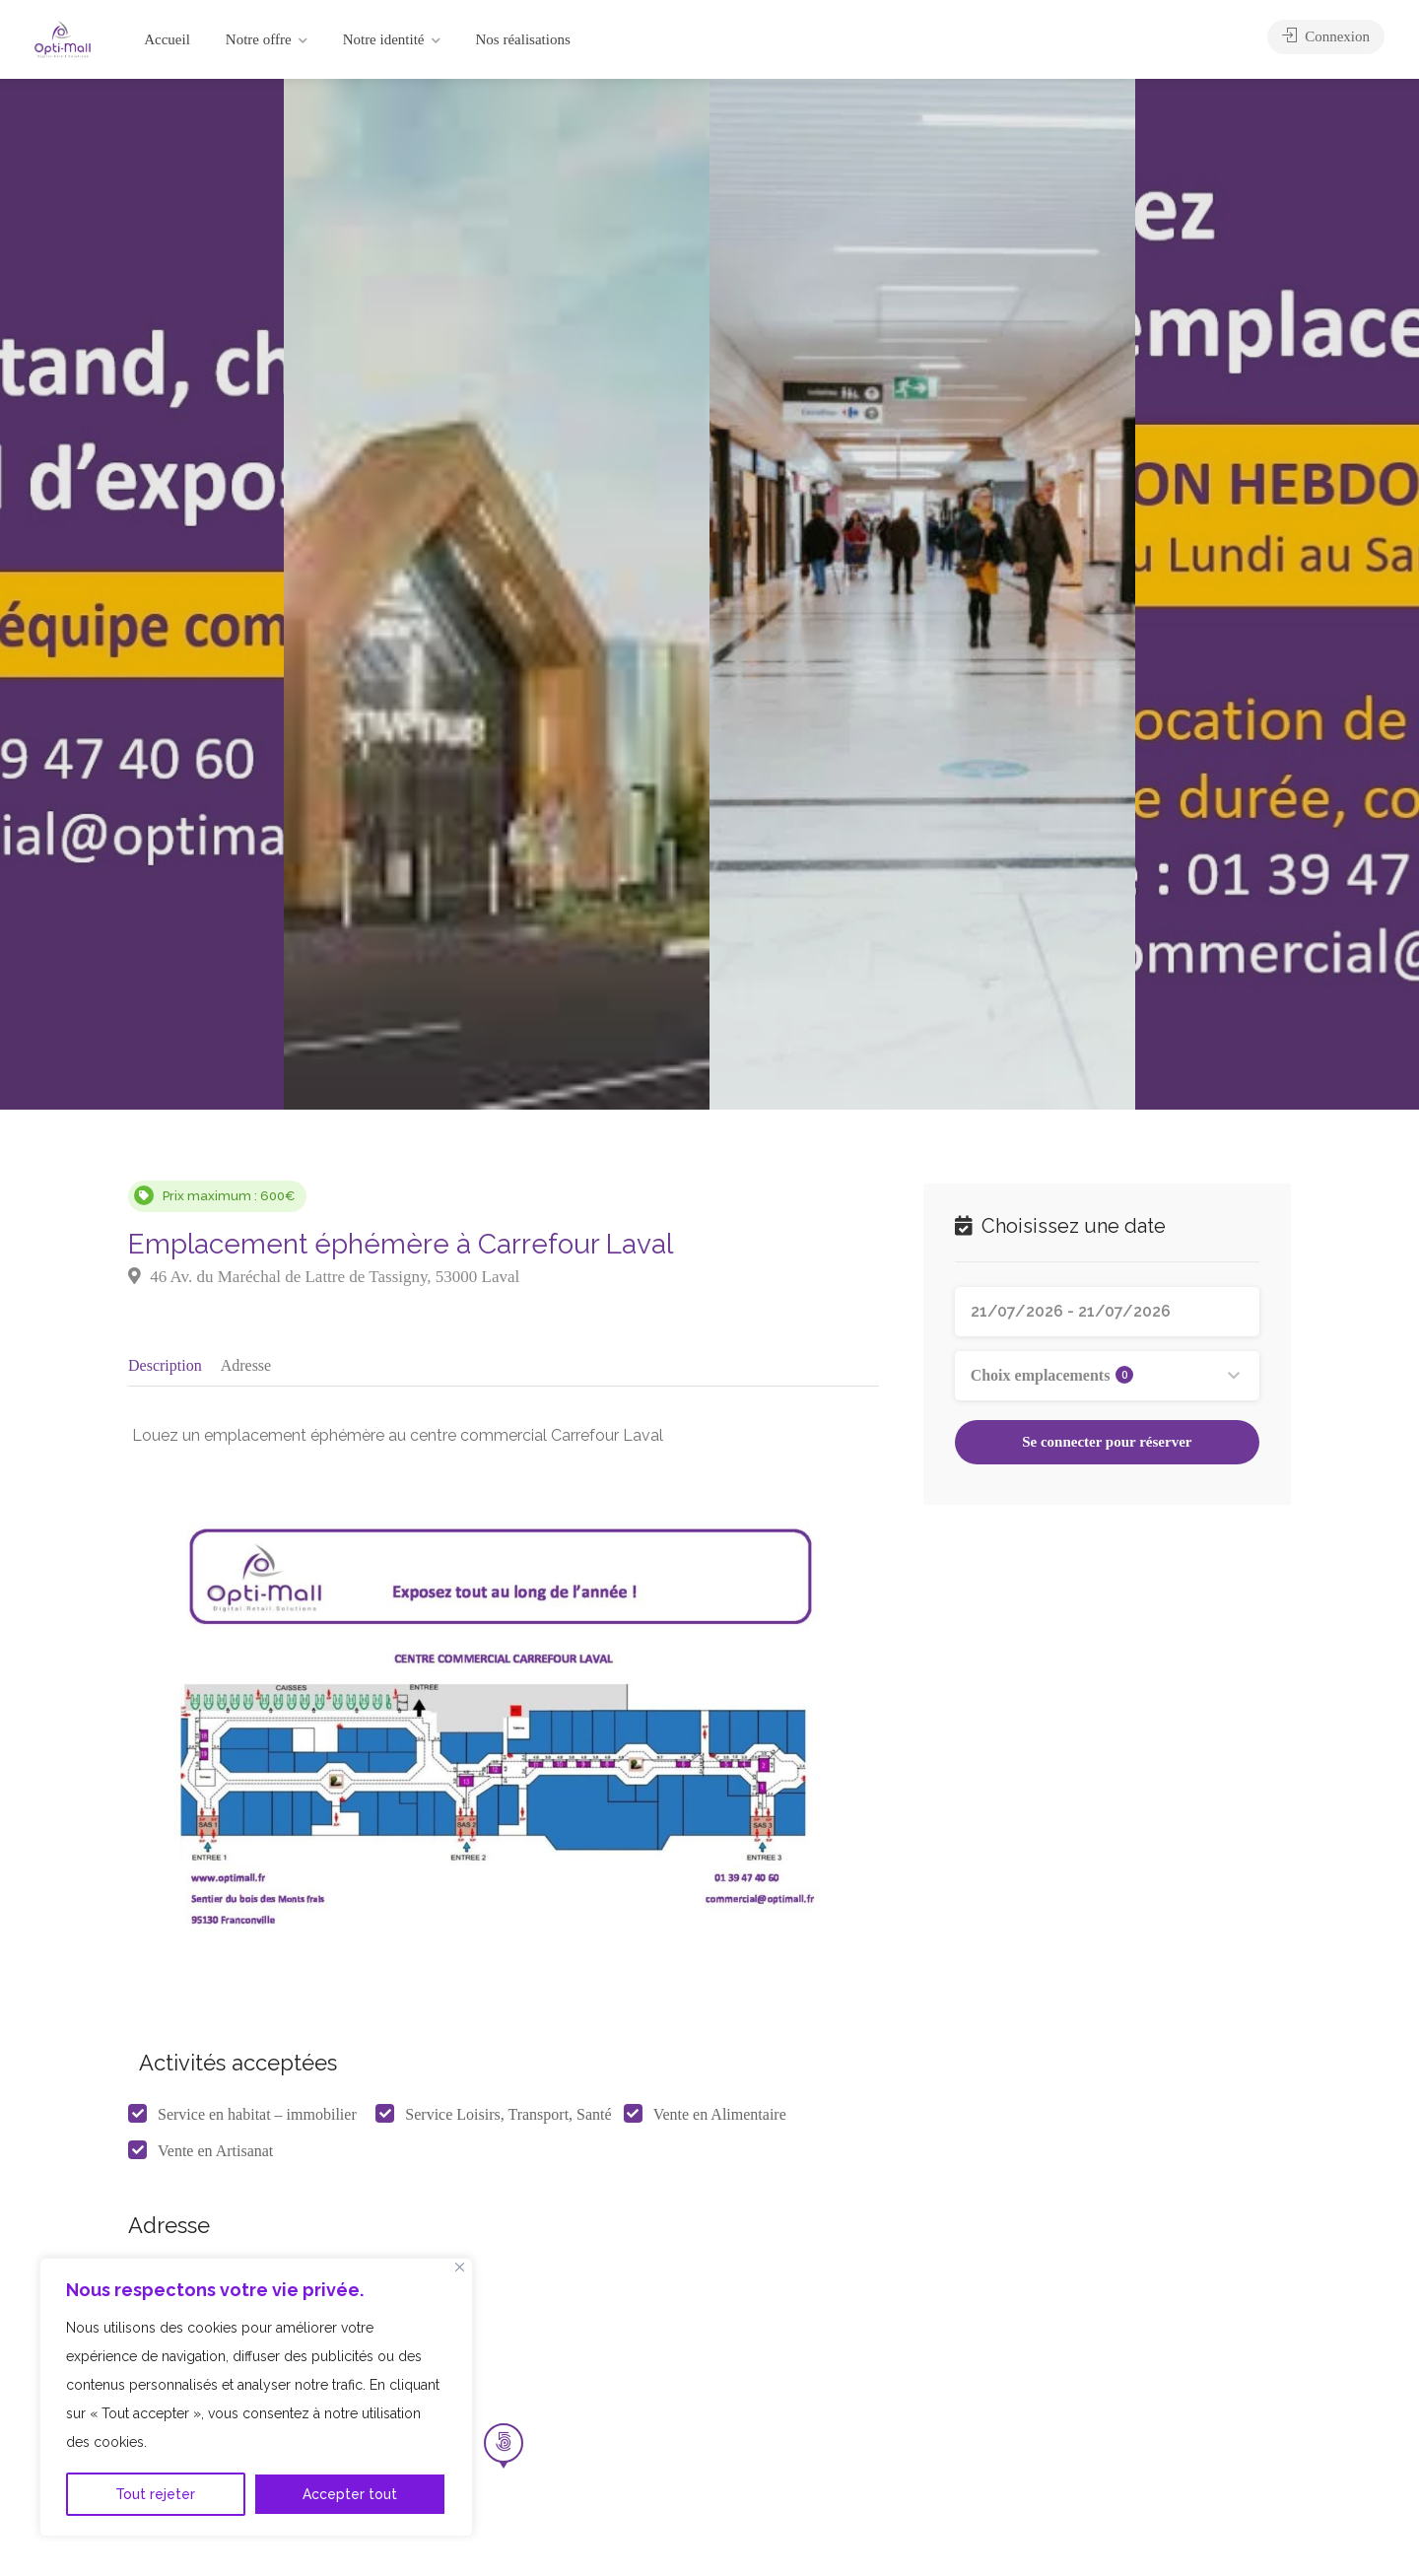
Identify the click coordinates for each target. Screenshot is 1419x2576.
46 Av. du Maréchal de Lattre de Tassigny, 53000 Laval (323, 1276)
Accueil (167, 39)
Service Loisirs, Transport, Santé (508, 2120)
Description (165, 1364)
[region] (256, 2397)
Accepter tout (350, 2494)
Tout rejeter (155, 2494)
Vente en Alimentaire (719, 2120)
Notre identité (384, 39)
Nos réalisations (523, 39)
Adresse (246, 1364)
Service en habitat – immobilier (257, 2120)
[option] (922, 594)
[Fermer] (459, 2267)
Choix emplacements (1052, 1375)
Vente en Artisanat (215, 2156)
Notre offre (259, 39)
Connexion (1326, 39)
